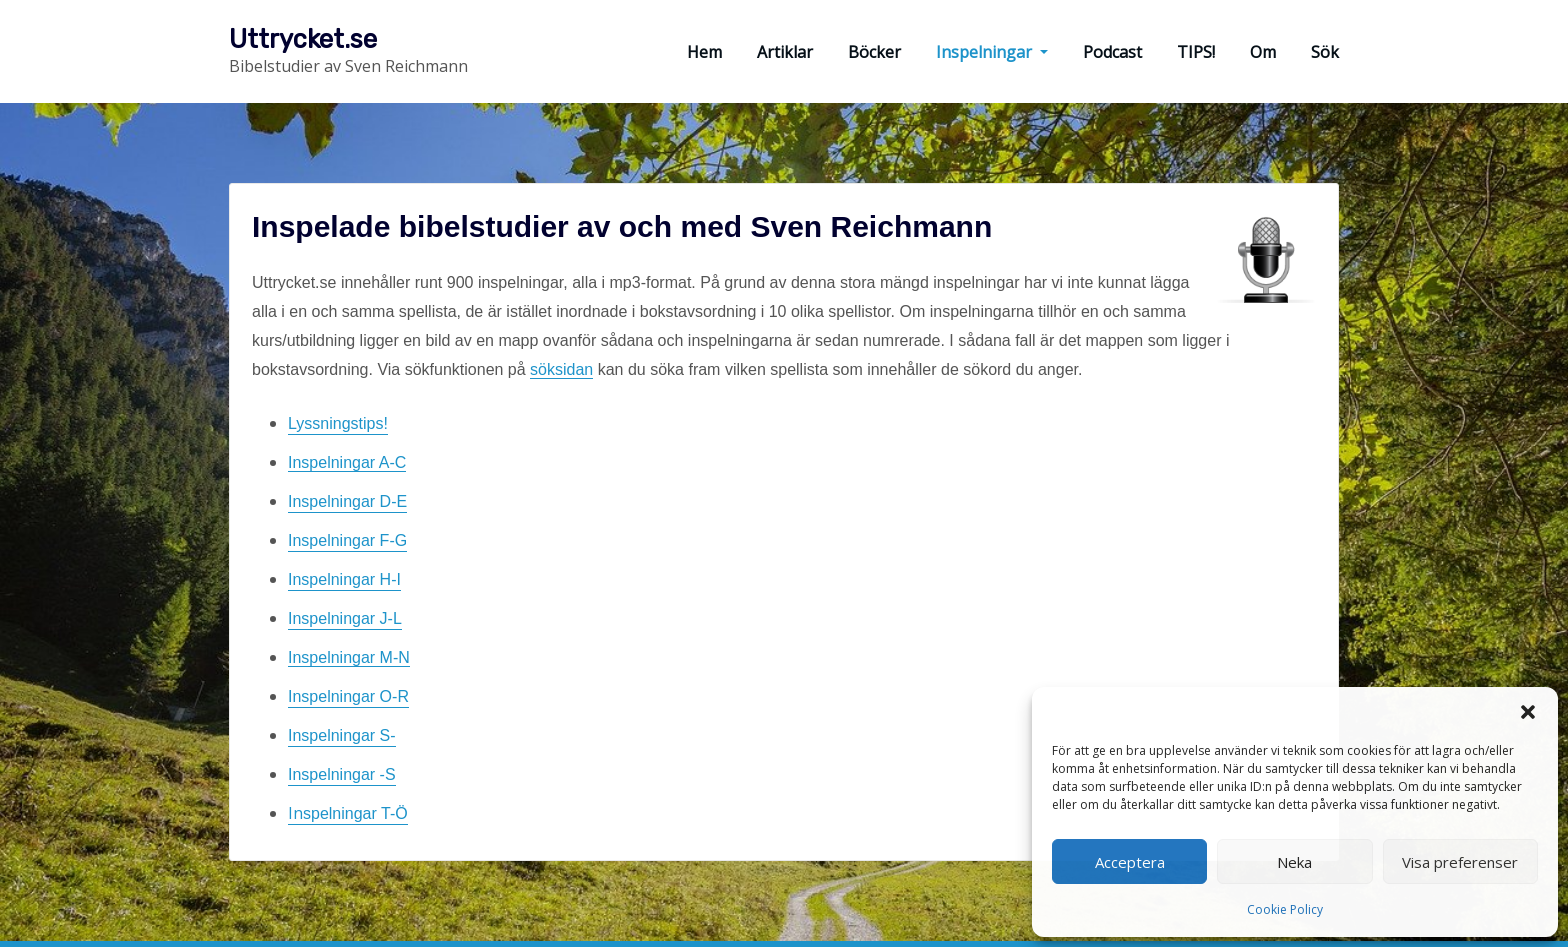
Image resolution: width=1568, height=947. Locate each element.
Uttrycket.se (303, 39)
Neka (1294, 862)
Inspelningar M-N (349, 657)
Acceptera (1130, 862)
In (348, 813)
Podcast (1112, 52)
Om (1263, 52)
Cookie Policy (1285, 909)
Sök (1325, 52)
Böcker (874, 52)
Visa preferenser (1460, 862)
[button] (1528, 712)
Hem (704, 52)
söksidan (561, 369)
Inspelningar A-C (347, 462)
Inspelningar (992, 52)
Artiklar (785, 52)
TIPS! (1196, 52)
